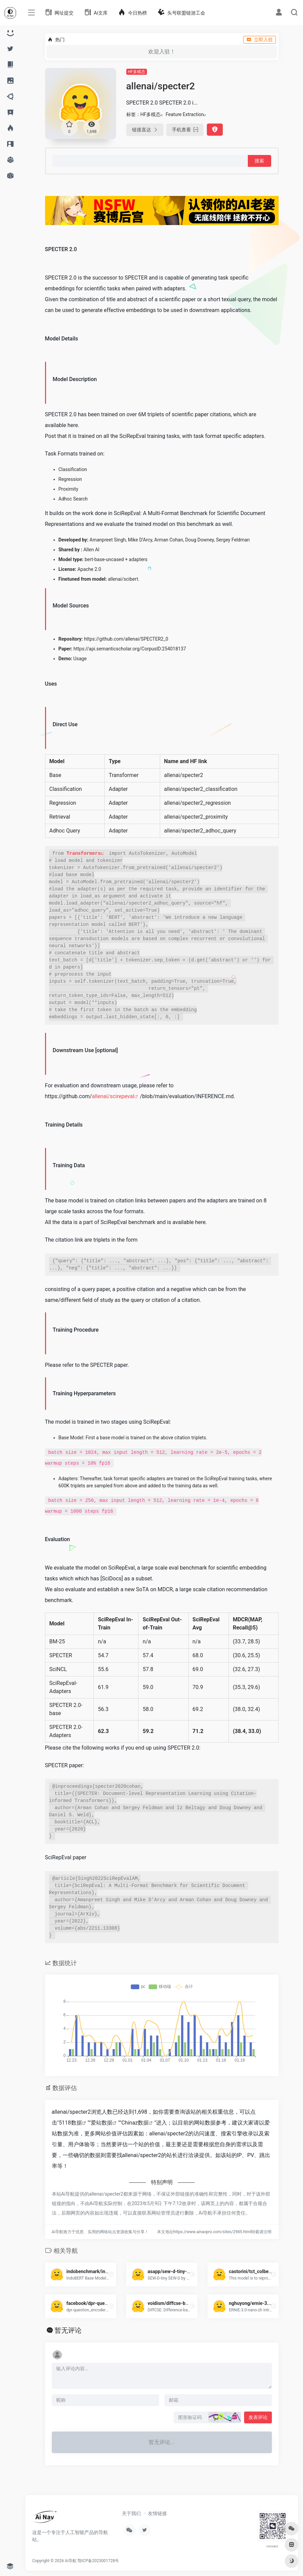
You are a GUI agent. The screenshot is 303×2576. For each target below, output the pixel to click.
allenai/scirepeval (113, 1096)
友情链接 (157, 2513)
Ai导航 (71, 2560)
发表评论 (257, 2417)
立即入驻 (259, 39)
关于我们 (131, 2513)
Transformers (84, 853)
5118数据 (70, 2122)
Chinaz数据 (135, 2122)
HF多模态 (136, 71)
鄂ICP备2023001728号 (98, 2560)
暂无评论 (68, 2330)
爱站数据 (101, 2122)
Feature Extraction (185, 114)
